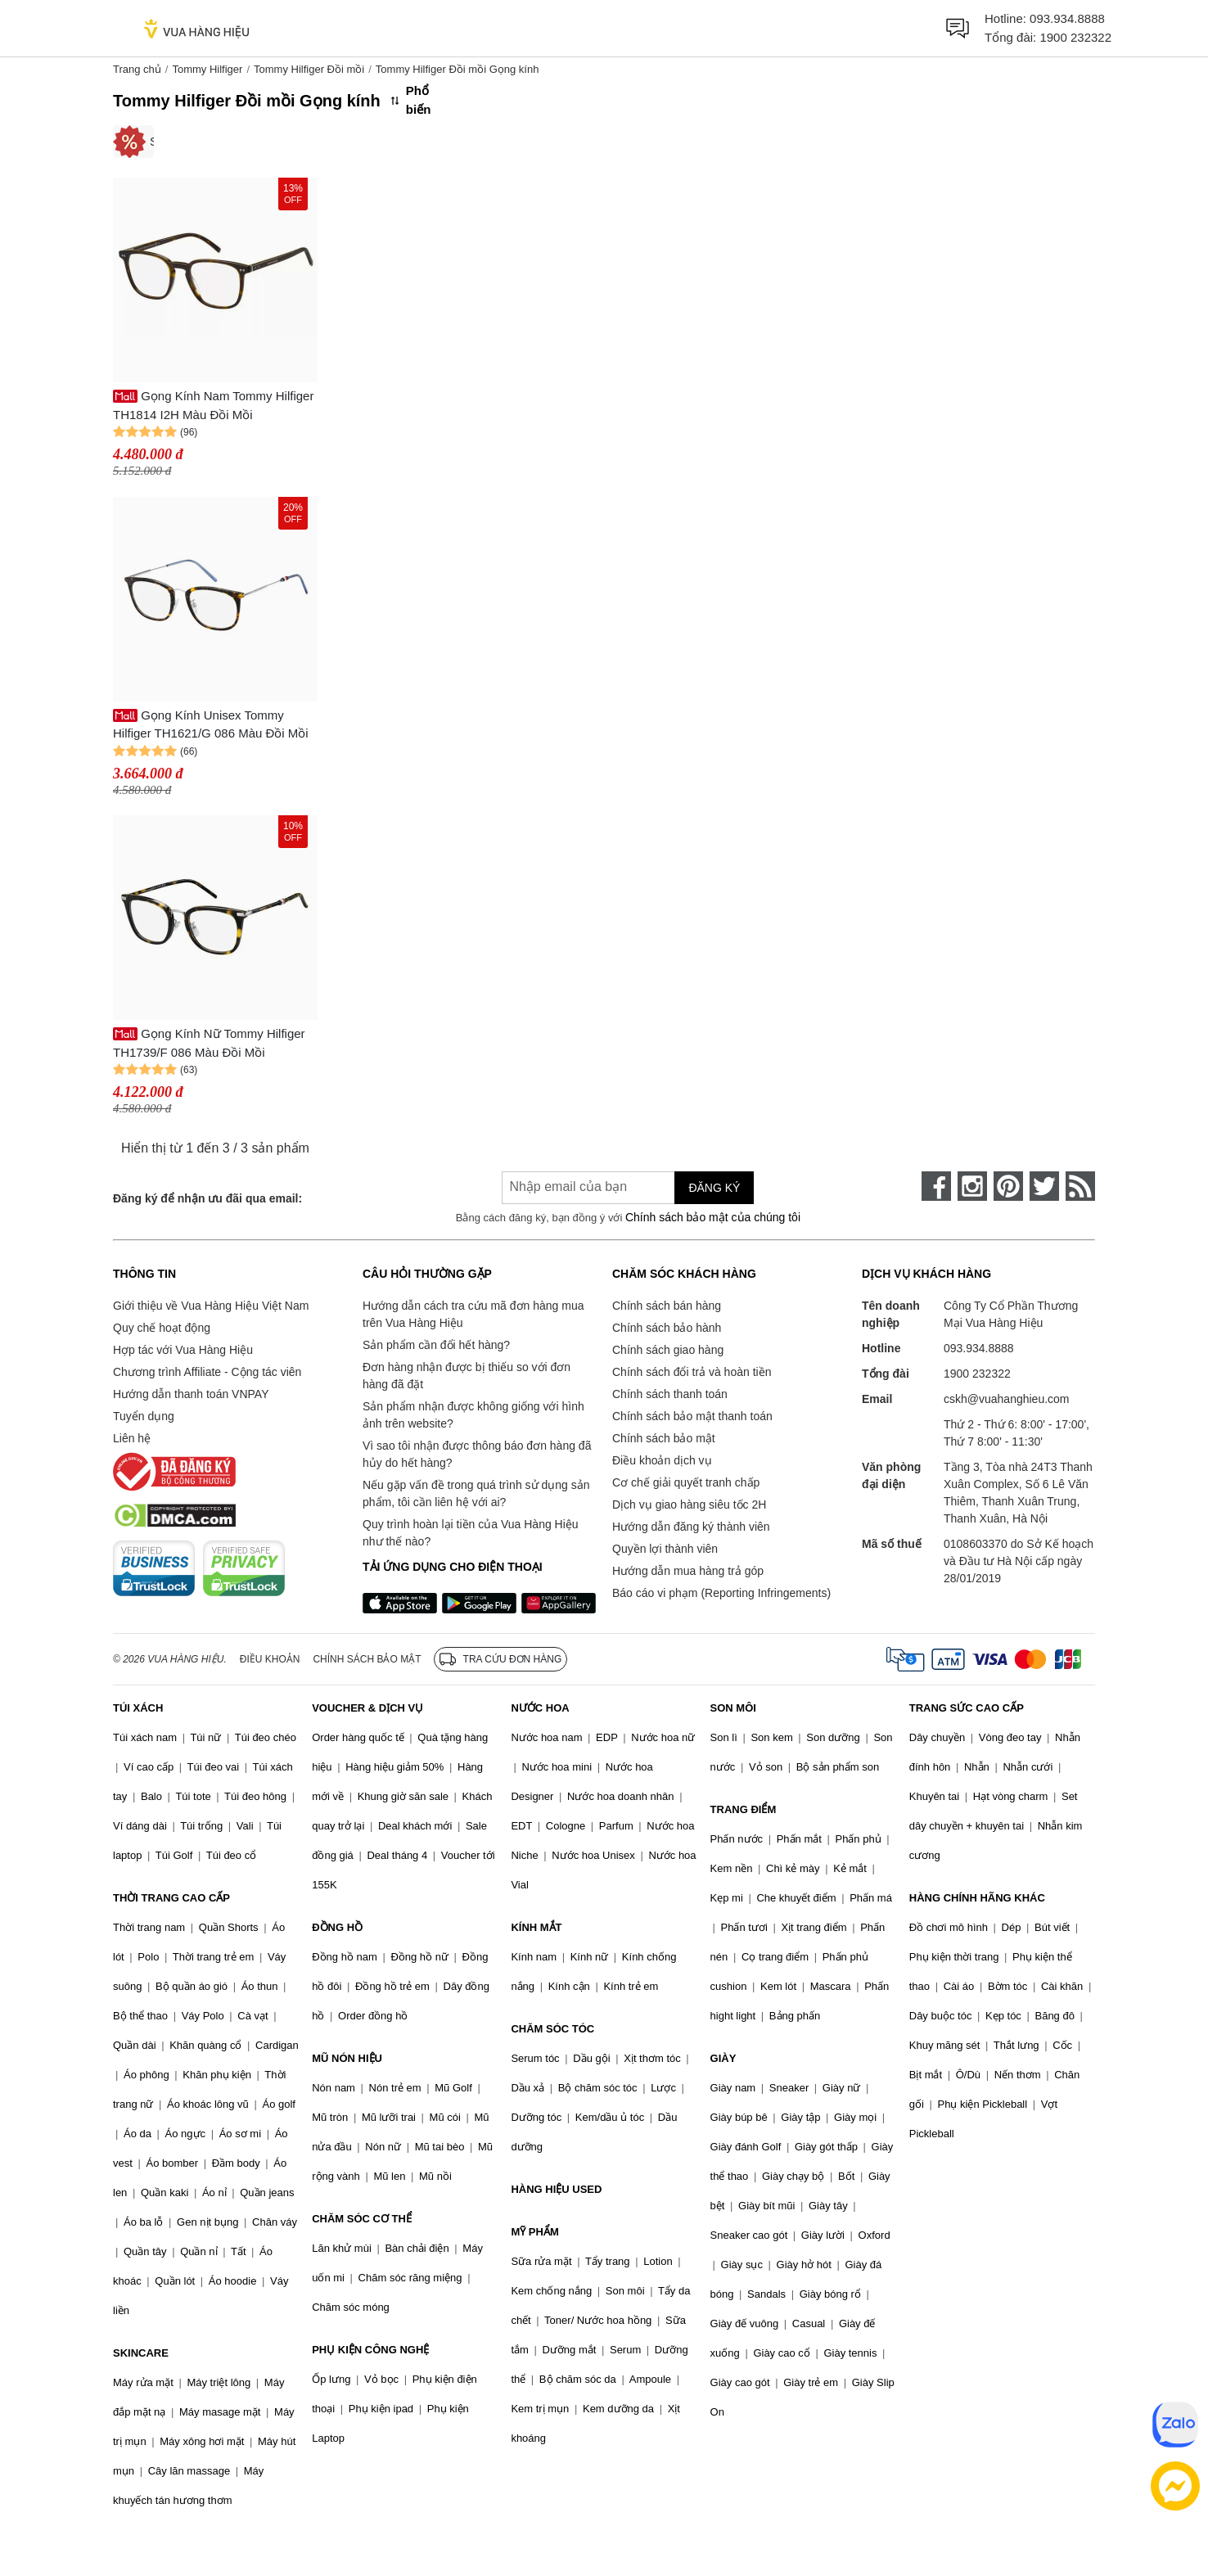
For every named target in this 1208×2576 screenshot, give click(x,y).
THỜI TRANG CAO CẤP (171, 1898)
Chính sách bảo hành (666, 1327)
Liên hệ (132, 1438)
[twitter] (1044, 1186)
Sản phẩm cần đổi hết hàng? (436, 1344)
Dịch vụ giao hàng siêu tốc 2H (689, 1504)
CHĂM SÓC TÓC (552, 2029)
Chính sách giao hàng (667, 1349)
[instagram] (972, 1186)
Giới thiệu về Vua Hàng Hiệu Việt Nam (211, 1305)
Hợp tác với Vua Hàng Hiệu (183, 1349)
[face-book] (936, 1186)
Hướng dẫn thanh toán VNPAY (190, 1394)
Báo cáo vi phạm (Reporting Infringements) (721, 1592)
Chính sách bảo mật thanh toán (692, 1416)
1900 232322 (1075, 37)
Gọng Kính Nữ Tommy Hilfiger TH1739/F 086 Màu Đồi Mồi (209, 1042)
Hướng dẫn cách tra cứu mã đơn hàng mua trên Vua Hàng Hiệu (473, 1314)
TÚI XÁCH (138, 1708)
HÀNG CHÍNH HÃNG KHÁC (977, 1898)
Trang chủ (137, 69)
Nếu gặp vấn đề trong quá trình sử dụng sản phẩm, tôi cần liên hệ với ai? (476, 1493)
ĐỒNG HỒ (337, 1927)
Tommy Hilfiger (207, 69)
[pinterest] (1008, 1186)
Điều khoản (270, 1659)
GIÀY (723, 2058)
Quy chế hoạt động (161, 1327)
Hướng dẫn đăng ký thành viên (691, 1526)
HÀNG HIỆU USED (556, 2189)
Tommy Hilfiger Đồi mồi (309, 69)
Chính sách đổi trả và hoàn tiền (691, 1371)
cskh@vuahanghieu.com (1007, 1398)
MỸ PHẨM (534, 2232)
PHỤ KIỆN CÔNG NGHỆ (370, 2350)
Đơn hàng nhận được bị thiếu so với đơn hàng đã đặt (466, 1375)
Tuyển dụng (143, 1416)
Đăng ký (714, 1187)
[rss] (1080, 1186)
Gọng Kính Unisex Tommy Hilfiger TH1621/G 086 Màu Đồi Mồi (211, 724)
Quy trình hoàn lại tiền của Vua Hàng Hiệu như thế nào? (471, 1533)
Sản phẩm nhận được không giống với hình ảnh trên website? (473, 1415)
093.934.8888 (1067, 18)
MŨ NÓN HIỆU (347, 2058)
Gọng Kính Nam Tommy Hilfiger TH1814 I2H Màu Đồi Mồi (213, 405)
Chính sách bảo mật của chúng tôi (712, 1217)
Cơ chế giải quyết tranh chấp (686, 1482)
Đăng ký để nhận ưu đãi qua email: (207, 1198)
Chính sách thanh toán (670, 1394)
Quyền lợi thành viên (665, 1548)
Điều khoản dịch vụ (662, 1460)
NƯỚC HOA (540, 1708)
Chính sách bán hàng (666, 1305)
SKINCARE (141, 2353)
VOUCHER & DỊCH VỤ (367, 1708)
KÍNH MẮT (536, 1927)
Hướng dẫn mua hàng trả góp (688, 1570)
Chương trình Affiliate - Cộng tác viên (207, 1371)
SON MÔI (733, 1708)
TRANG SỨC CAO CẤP (966, 1708)
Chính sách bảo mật (663, 1438)
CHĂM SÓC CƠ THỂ (362, 2219)
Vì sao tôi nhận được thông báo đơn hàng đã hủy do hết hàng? (477, 1454)
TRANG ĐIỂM (743, 1809)
